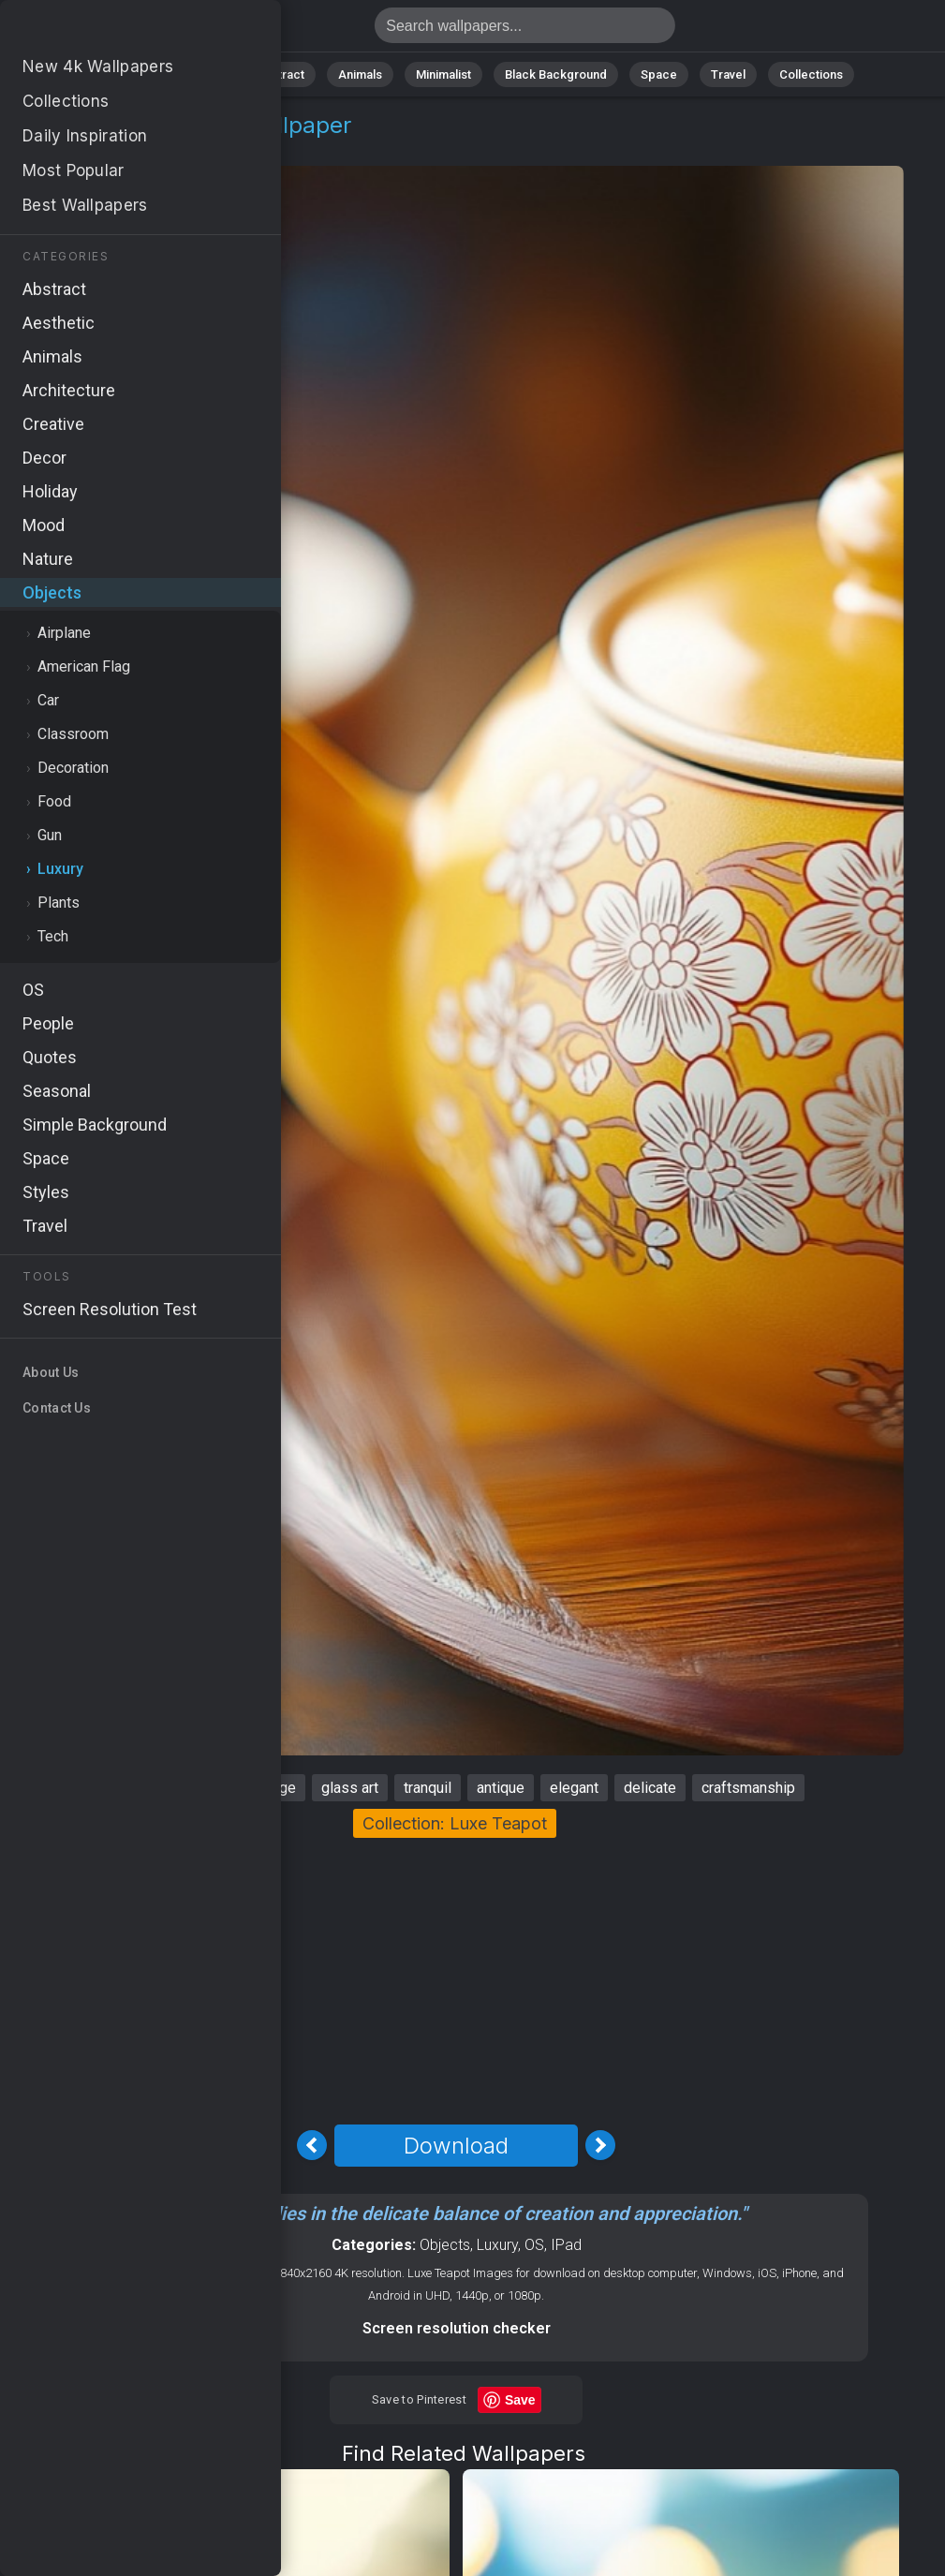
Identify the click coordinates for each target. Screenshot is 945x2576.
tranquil (427, 1788)
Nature (203, 74)
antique (500, 1788)
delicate (650, 1788)
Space (659, 74)
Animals (360, 74)
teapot (131, 1788)
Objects (78, 147)
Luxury (149, 147)
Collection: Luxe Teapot (454, 1823)
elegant (574, 1788)
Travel (728, 74)
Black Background (556, 74)
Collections (811, 74)
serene (200, 1788)
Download (456, 2145)
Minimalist (443, 74)
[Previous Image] (312, 2145)
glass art (349, 1788)
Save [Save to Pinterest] (520, 2399)
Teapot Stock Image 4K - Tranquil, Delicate (112, 30)
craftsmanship (748, 1788)
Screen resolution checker (456, 2328)
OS (534, 2245)
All (144, 74)
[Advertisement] (456, 1978)
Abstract (280, 74)
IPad (566, 2245)
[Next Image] (600, 2145)
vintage (272, 1788)
